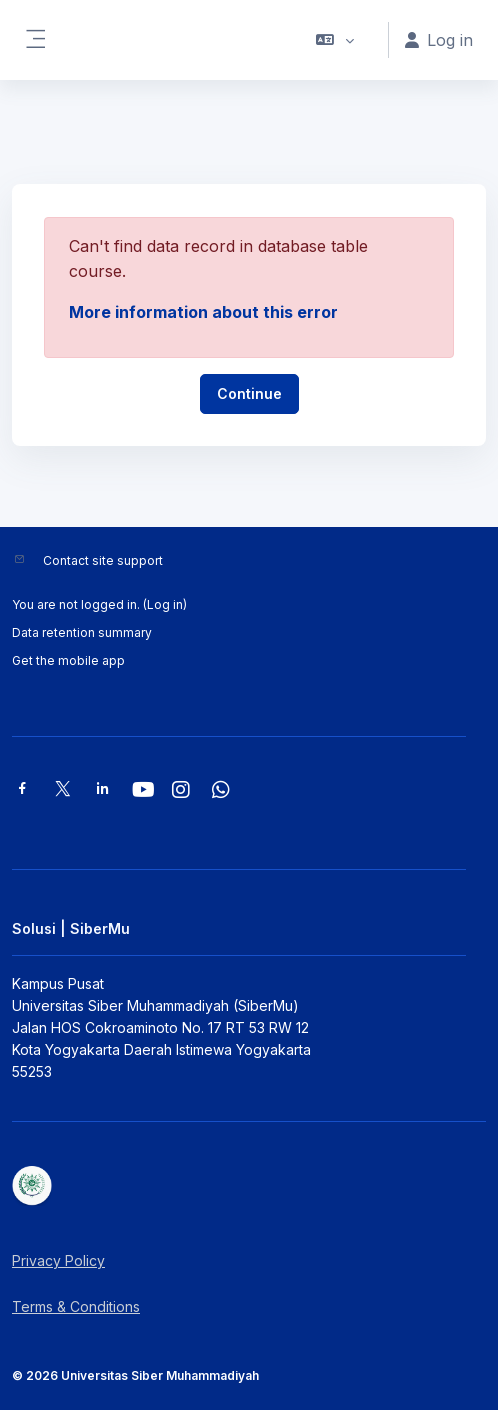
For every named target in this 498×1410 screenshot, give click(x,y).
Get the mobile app (68, 660)
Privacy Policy (58, 1260)
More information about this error (203, 312)
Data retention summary (82, 632)
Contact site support (103, 560)
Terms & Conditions (76, 1306)
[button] (335, 40)
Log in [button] (439, 40)
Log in (165, 604)
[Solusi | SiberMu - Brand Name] (249, 1186)
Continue (249, 393)
